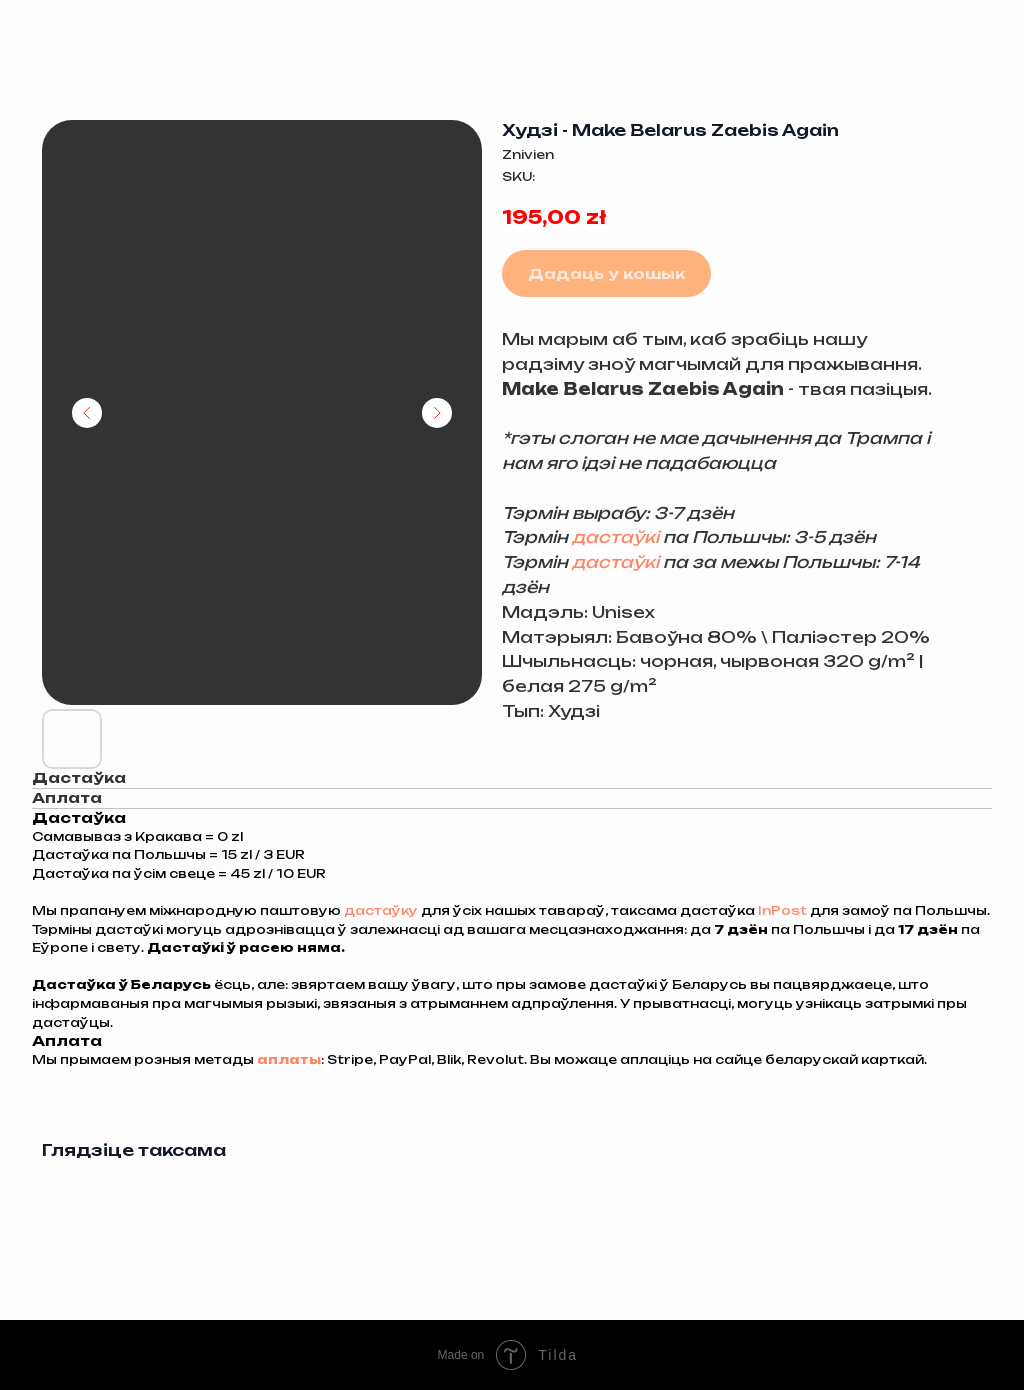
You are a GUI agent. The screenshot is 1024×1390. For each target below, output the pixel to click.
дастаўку (382, 910)
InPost (784, 910)
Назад (60, 28)
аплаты (289, 1059)
